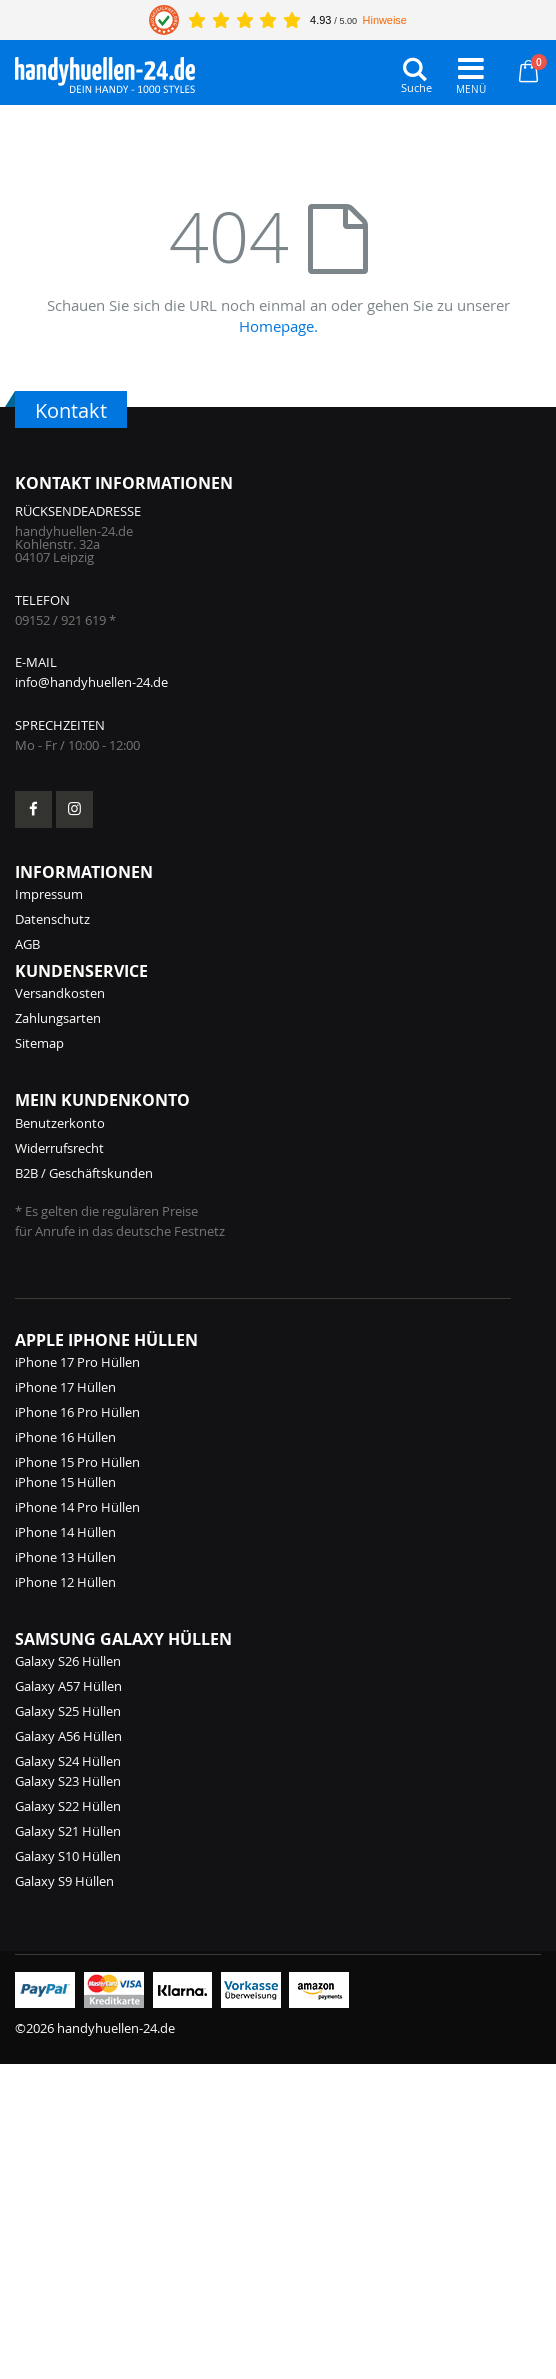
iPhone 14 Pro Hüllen (77, 1507)
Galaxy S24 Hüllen (68, 1761)
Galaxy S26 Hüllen (68, 1661)
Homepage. (278, 326)
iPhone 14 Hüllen (65, 1532)
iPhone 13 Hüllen (65, 1557)
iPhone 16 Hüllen (65, 1437)
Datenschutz (52, 919)
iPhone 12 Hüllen (65, 1582)
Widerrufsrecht (59, 1148)
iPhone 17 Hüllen (65, 1387)
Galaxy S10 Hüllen (68, 1856)
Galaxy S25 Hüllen (68, 1711)
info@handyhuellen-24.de (91, 682)
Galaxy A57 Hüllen (68, 1686)
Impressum (49, 894)
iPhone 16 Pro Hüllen (77, 1412)
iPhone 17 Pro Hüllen (77, 1362)
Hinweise (385, 20)
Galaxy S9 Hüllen (64, 1881)
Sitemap (39, 1043)
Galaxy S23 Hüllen (68, 1781)
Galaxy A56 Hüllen (68, 1736)
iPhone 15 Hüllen (65, 1482)
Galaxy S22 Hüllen (68, 1806)
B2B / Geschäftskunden (84, 1173)
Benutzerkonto (60, 1123)
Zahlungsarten (58, 1018)
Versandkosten (60, 993)
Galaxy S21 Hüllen (68, 1831)
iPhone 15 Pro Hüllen (77, 1462)
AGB (27, 944)
